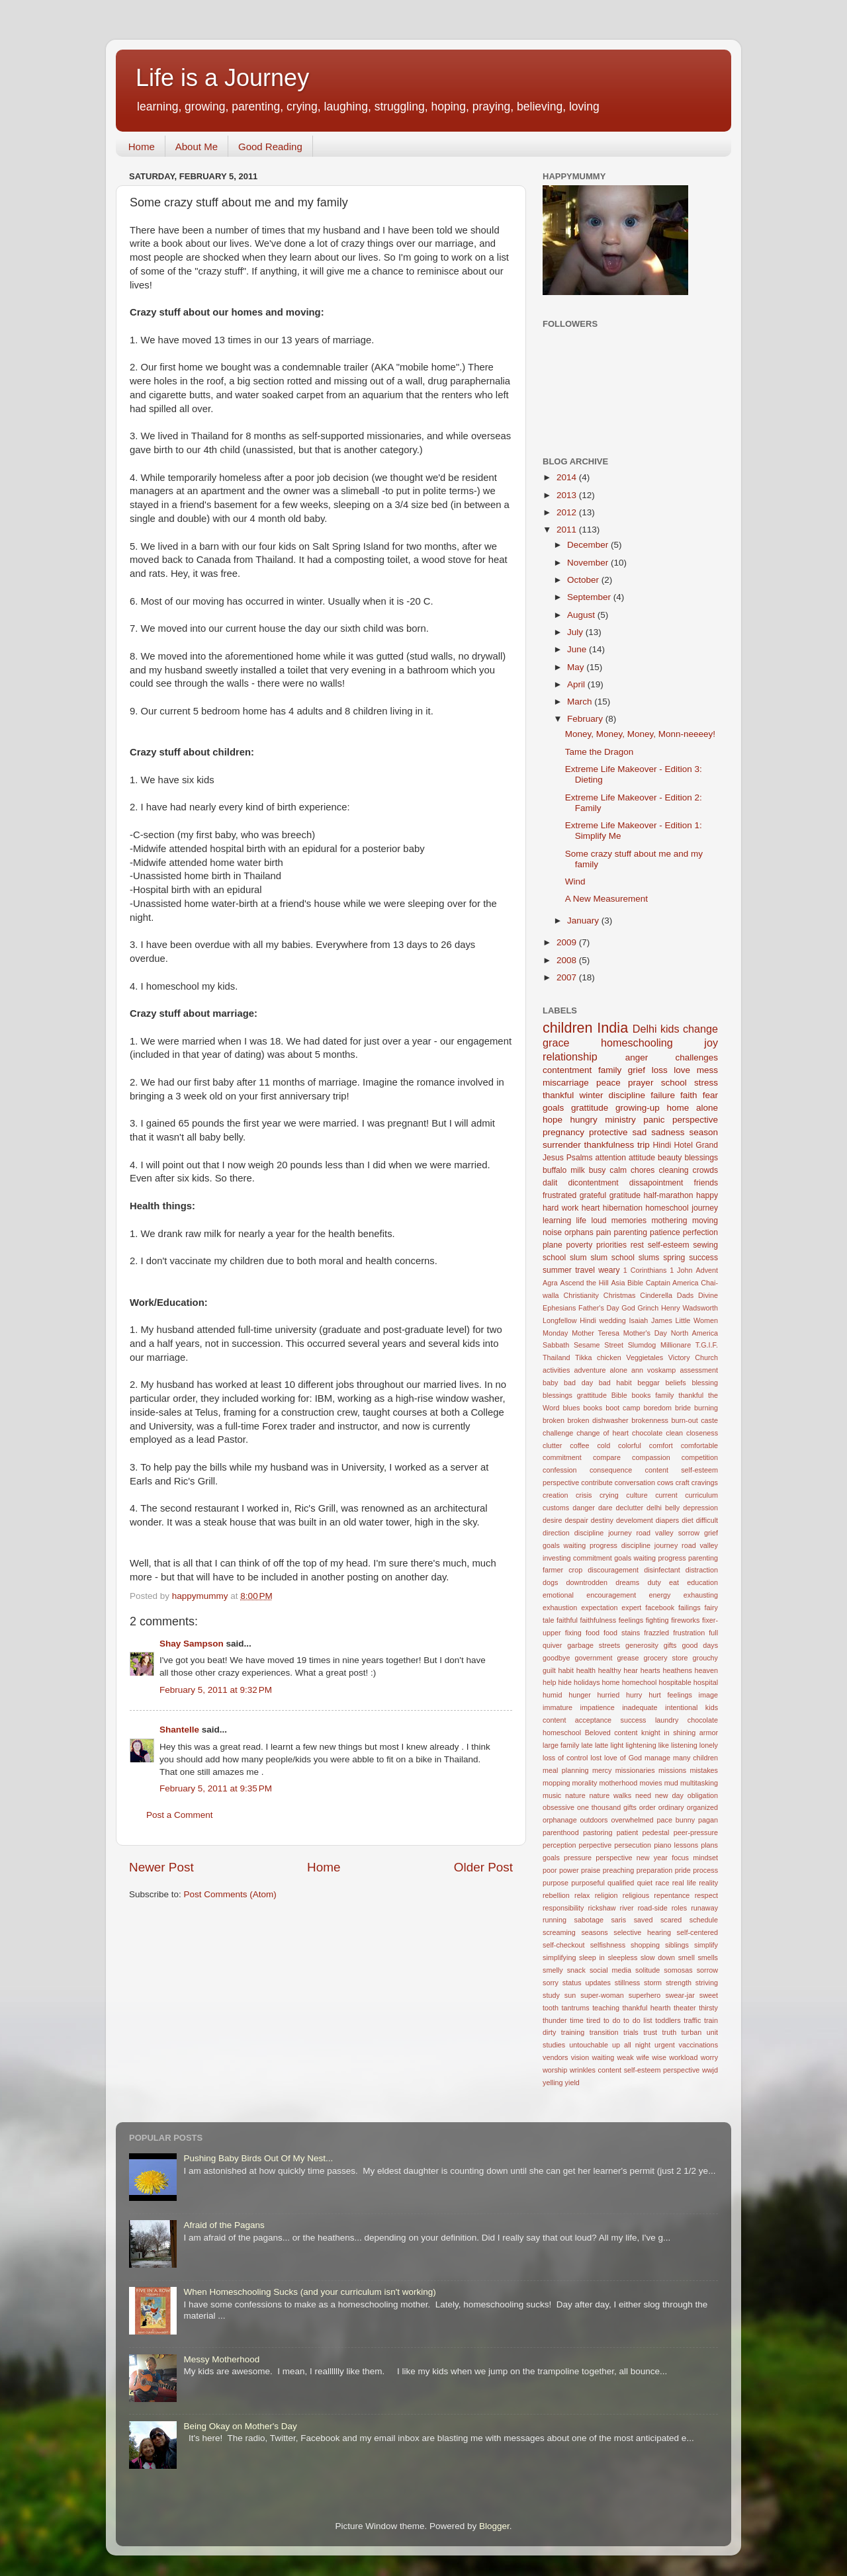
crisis (584, 1495)
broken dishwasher (598, 1420)
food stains (621, 1633)
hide (564, 1682)
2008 (568, 960)
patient (627, 1832)
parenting (630, 1232)
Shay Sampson (191, 1644)
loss (660, 1070)
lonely (708, 1745)
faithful (567, 1620)
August (582, 615)
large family (561, 1745)
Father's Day (598, 1308)
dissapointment (656, 1182)
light (616, 1745)
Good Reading (270, 146)
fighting (657, 1620)
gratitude (625, 1195)
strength (678, 1983)
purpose (555, 1883)
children (568, 1027)
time (576, 2020)
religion (606, 1895)
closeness (702, 1433)
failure (662, 1095)
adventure (589, 1370)
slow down (658, 1957)
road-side (653, 1908)
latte (601, 1745)
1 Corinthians (645, 1270)
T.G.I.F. (706, 1345)
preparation (655, 1870)
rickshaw (602, 1908)
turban (692, 2032)
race (662, 1883)
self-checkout (564, 1945)
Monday (555, 1333)
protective (608, 1132)
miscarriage (566, 1083)
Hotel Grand (696, 1145)
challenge (558, 1433)
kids (670, 1029)
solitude (647, 1970)
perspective (695, 1120)
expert (631, 1607)
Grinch (647, 1308)
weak (625, 2057)
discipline (627, 1095)
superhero (645, 1995)
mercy (601, 1770)
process (705, 1870)
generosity (641, 1645)
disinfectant (662, 1570)
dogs (550, 1582)
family (609, 1070)
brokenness (649, 1420)
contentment (567, 1070)
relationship (570, 1056)
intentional (681, 1707)
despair (576, 1520)
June (578, 649)
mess (707, 1070)
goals (553, 1108)
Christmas (619, 1295)
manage (657, 1758)
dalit (550, 1182)
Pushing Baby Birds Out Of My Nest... (258, 2158)
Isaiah (638, 1320)
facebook (659, 1607)
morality (585, 1783)
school (674, 1083)
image (708, 1695)
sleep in (592, 1957)
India (612, 1027)
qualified (620, 1883)
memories (628, 1220)
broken (553, 1420)
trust (650, 2032)
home (611, 1682)
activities (556, 1370)
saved (643, 1920)
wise (659, 2057)
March (580, 702)
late (586, 1745)
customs (556, 1508)
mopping (556, 1783)
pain (603, 1232)
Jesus (553, 1157)
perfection (700, 1232)
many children (695, 1758)
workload (683, 2057)
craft (683, 1482)
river (627, 1908)
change (700, 1029)
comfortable (699, 1445)
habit (566, 1670)
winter (591, 1095)
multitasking (699, 1783)
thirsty (708, 2008)
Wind (575, 881)
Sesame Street (598, 1345)
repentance (672, 1895)
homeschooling (637, 1043)
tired (593, 2020)
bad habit (615, 1383)
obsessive (558, 1807)
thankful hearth (647, 2008)
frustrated (559, 1195)
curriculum (701, 1495)
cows (665, 1482)
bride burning (696, 1408)
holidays (587, 1682)
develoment (634, 1520)
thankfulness (609, 1145)
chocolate (647, 1433)
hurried (609, 1695)
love (682, 1070)
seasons (594, 1932)
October (584, 580)
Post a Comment (179, 1815)
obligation (703, 1795)
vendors (555, 2057)
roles (679, 1908)
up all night (631, 2045)
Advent (706, 1270)
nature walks (610, 1795)
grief (636, 1070)
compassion (651, 1457)
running (554, 1920)
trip (643, 1145)
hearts (650, 1670)
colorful (629, 1445)
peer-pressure (696, 1832)
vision (580, 2057)
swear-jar (679, 1995)
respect (706, 1895)
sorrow (707, 1970)
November (589, 563)
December (589, 545)
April (577, 684)
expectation (599, 1607)
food (593, 1633)
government (593, 1658)
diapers (667, 1520)
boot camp (622, 1408)
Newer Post (161, 1867)
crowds (705, 1170)
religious (636, 1895)
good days (700, 1645)
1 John (681, 1270)
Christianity (581, 1295)
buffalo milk (564, 1170)
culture (636, 1495)
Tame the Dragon (599, 752)
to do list (637, 2020)
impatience (597, 1707)
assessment (699, 1370)
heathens (676, 1670)
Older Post (483, 1867)
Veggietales (644, 1357)
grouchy (705, 1658)
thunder (555, 2020)
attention (611, 1157)
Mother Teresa (595, 1333)
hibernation (623, 1208)
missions (672, 1770)
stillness (627, 1983)
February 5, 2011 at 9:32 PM (215, 1690)
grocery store (666, 1658)
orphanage (560, 1820)
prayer (640, 1083)
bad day (578, 1383)
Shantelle (179, 1730)
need (643, 1795)
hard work (560, 1208)
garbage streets (593, 1645)
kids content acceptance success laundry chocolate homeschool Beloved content (630, 1720)
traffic (692, 2020)
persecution (632, 1845)
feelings (631, 1620)
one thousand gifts (607, 1807)
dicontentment (593, 1182)
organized (702, 1807)
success (703, 1257)
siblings (677, 1945)
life (581, 1220)
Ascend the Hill (584, 1283)
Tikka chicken (598, 1357)
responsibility (563, 1908)
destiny (602, 1520)
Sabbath (556, 1345)
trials (631, 2032)
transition (604, 2032)
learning (557, 1220)
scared (671, 1920)
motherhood (619, 1783)
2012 (568, 512)
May (576, 667)
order (647, 1807)
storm (653, 1983)
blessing (704, 1383)
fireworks (685, 1620)
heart (591, 1208)
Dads (685, 1295)
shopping (645, 1945)
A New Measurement (606, 899)
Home (141, 146)
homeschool (666, 1208)
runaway (704, 1908)
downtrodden (586, 1582)
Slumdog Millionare (659, 1345)
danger (583, 1508)
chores (642, 1170)
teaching (605, 2008)
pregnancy (563, 1132)
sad (639, 1132)
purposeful (587, 1883)
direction (556, 1533)
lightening (640, 1745)
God (628, 1308)
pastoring (597, 1832)
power (568, 1870)
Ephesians (559, 1308)
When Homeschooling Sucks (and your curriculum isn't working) (309, 2292)
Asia (618, 1283)
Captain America (672, 1283)
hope (552, 1120)
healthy (609, 1670)
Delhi (645, 1029)
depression (700, 1508)
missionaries (635, 1770)
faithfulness (598, 1620)
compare (607, 1457)
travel (585, 1270)
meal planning (566, 1770)
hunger (579, 1695)
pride (683, 1870)
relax (582, 1895)
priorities (611, 1245)
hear (630, 1670)
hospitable (675, 1682)
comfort (661, 1445)
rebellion (556, 1895)
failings (689, 1607)
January (584, 920)
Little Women (697, 1320)
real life (684, 1883)
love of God (623, 1758)
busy (597, 1170)
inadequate (639, 1707)
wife (643, 2057)
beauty (670, 1157)
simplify (706, 1945)
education (702, 1582)
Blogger (494, 2526)
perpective (594, 1845)
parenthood (561, 1832)
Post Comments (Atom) (230, 1894)
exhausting (701, 1595)
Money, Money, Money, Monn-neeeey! (640, 734)
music (552, 1795)
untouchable (588, 2045)
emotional (558, 1595)
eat (674, 1582)
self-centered (697, 1932)
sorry (550, 1983)
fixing (573, 1633)
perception (559, 1845)
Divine (708, 1295)
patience (665, 1232)
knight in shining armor (679, 1733)
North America (694, 1333)
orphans (579, 1232)
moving (705, 1220)
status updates (586, 1983)
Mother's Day (645, 1333)
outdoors (594, 1820)
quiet (644, 1883)
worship (555, 2070)
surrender (562, 1145)
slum (578, 1257)
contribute (596, 1482)
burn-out (684, 1420)
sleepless (622, 1957)
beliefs (676, 1383)
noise (552, 1232)
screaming (559, 1932)
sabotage (588, 1920)
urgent (664, 2045)
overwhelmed (632, 1820)
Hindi (662, 1145)
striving (706, 1983)
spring (674, 1257)
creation (555, 1495)
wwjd (710, 2070)
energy (659, 1595)
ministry (620, 1120)
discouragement (613, 1570)
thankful (558, 1095)
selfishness (607, 1945)
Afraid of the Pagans (223, 2225)
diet (687, 1520)
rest (637, 1245)
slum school (612, 1257)
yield (572, 2082)
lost (596, 1758)
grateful (593, 1195)
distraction (702, 1570)
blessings (701, 1157)
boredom (657, 1408)
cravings (704, 1482)
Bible (635, 1283)
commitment (562, 1457)
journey (704, 1208)
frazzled (656, 1633)
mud (671, 1783)
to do (612, 2020)
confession (560, 1470)
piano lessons (676, 1845)
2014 (568, 477)
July (576, 632)
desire (552, 1520)
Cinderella (656, 1295)
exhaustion (560, 1607)
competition (700, 1457)
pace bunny (675, 1820)
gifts (670, 1645)
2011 (568, 530)
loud (598, 1220)
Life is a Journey (222, 77)
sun (570, 1995)
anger (636, 1057)
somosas (678, 1970)
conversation (635, 1482)
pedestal (656, 1832)
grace (556, 1043)
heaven (706, 1670)
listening (684, 1745)
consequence (611, 1470)
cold (603, 1445)
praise (590, 1870)
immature (557, 1707)
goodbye (556, 1658)
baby (550, 1383)
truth (669, 2032)
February (586, 719)
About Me (196, 146)
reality (708, 1883)
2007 (568, 977)
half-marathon (668, 1195)
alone (618, 1370)
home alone (692, 1108)
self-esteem (669, 1245)
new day (669, 1795)
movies (650, 1783)
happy (707, 1195)
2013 (568, 495)
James (661, 1320)
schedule (704, 1920)
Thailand (556, 1357)
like (663, 1745)
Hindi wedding (603, 1320)
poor (550, 1870)
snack (576, 1970)
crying (609, 1495)
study (551, 1995)
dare (605, 1508)
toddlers (667, 2020)
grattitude (589, 1108)
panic (653, 1120)
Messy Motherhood (221, 2359)
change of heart (602, 1433)
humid (552, 1695)
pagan (708, 1820)
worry (709, 2057)
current (666, 1495)
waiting (603, 2057)
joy (711, 1043)
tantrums (576, 2008)
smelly (553, 1970)
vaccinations (698, 2045)
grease (628, 1658)
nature (575, 1795)
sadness (667, 1132)
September (590, 597)
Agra (550, 1283)
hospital (705, 1682)
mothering (670, 1220)
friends (706, 1182)
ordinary (671, 1807)
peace (608, 1083)
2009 (568, 942)
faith (688, 1095)
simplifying (559, 1957)
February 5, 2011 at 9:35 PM (215, 1788)
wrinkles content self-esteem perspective (634, 2070)
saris (618, 1920)
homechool (639, 1682)
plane (552, 1245)
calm (618, 1170)
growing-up (637, 1108)
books (592, 1408)
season (703, 1132)
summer (557, 1270)
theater (685, 2008)
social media (610, 1970)
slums (649, 1257)
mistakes (704, 1770)
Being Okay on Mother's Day (239, 2426)
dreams (627, 1582)
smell (686, 1957)
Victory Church (693, 1357)
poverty (579, 1245)
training (572, 2032)
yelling (553, 2082)
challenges (696, 1057)
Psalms (579, 1157)
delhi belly (663, 1508)
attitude (642, 1157)
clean (674, 1433)
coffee (579, 1445)
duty (653, 1582)
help (549, 1682)
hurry (634, 1695)
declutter (629, 1508)
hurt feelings (670, 1695)
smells (707, 1957)
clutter (552, 1445)
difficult (707, 1520)
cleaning (673, 1170)
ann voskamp (653, 1370)
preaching (618, 1870)
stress (706, 1083)
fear (710, 1095)
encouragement (611, 1595)
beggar (648, 1383)
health (586, 1670)
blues (571, 1408)
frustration (689, 1633)
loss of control (565, 1758)
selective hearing (642, 1932)
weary (608, 1270)
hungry (584, 1120)
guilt (549, 1670)
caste (709, 1420)
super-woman (601, 1995)
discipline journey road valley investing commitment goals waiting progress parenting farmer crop (630, 1557)
